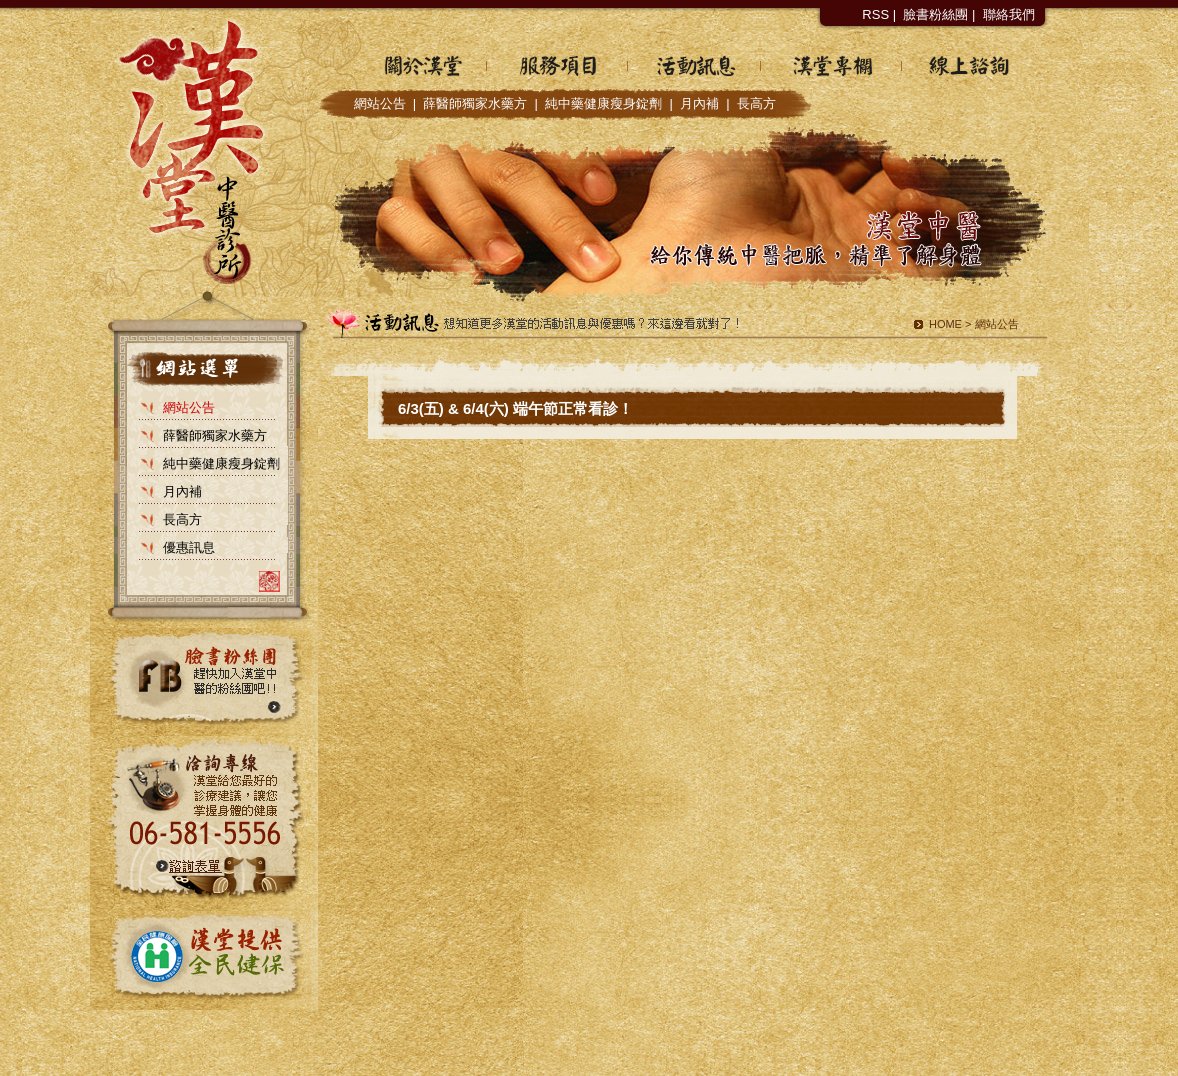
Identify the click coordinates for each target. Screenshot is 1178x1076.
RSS (875, 14)
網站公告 (380, 103)
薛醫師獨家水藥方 (475, 103)
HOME (945, 324)
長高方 (756, 103)
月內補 (699, 103)
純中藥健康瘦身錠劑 (603, 103)
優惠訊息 (189, 547)
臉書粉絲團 (935, 14)
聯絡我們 (1009, 14)
